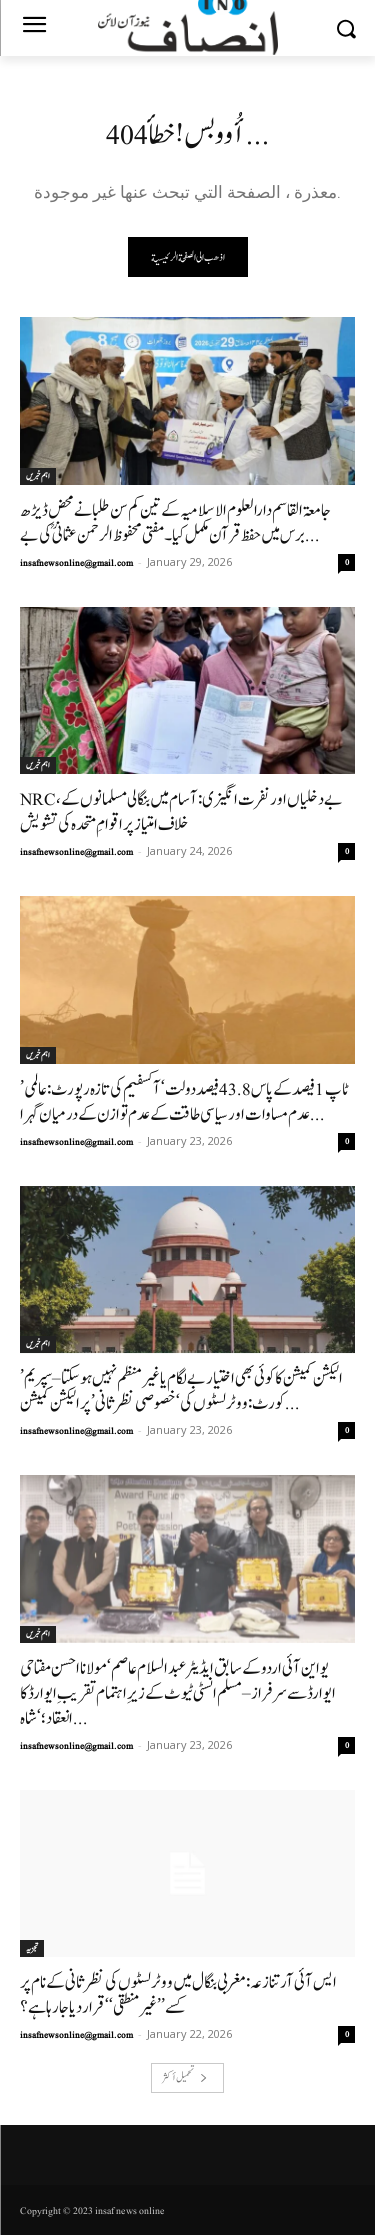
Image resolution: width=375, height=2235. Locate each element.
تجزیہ (32, 1948)
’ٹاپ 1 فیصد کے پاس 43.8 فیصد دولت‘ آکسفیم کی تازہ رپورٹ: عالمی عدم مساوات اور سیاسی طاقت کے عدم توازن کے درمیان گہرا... (184, 1102)
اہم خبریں (38, 476)
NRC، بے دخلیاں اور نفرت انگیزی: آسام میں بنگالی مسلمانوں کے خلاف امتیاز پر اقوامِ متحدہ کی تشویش (181, 812)
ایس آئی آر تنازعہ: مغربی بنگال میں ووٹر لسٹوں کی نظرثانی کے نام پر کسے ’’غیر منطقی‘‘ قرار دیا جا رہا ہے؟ (178, 1995)
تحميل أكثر (185, 2077)
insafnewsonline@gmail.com (76, 563)
